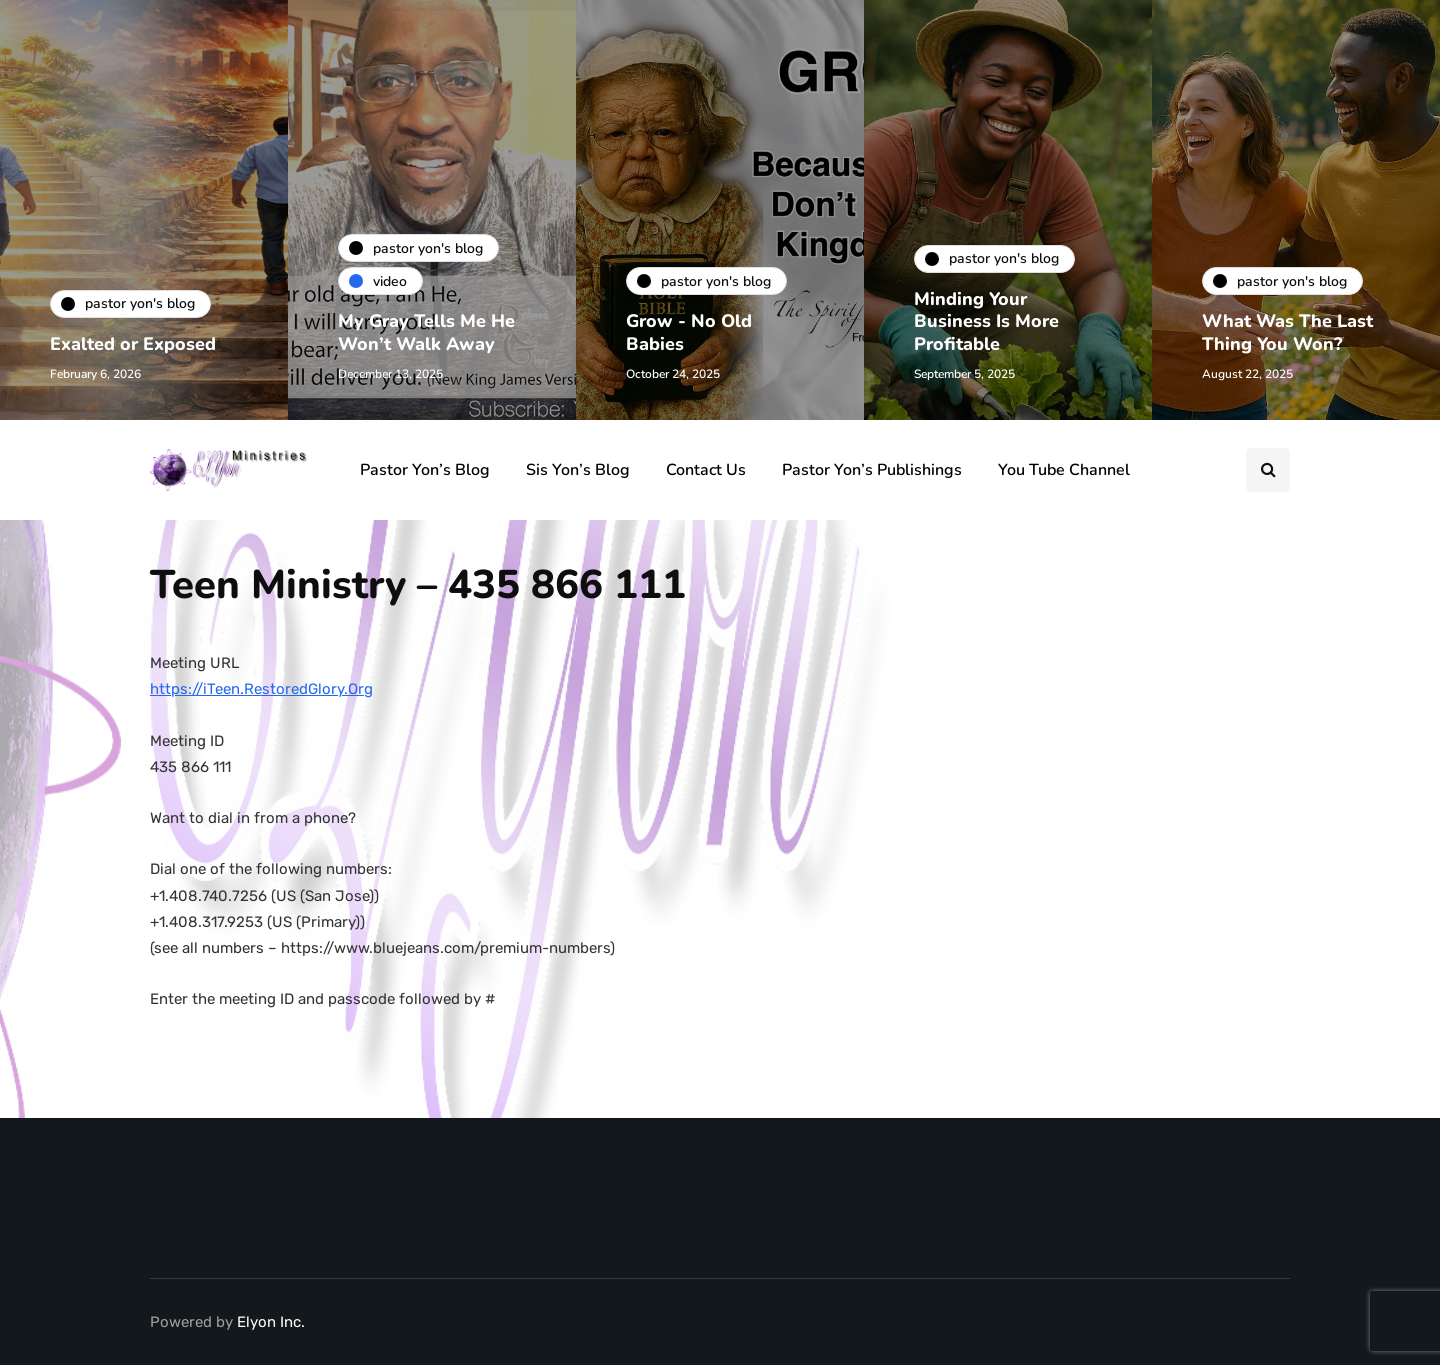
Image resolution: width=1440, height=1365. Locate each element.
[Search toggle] (1268, 470)
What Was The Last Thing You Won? (1287, 332)
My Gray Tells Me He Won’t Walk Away (426, 332)
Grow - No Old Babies (689, 332)
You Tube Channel (1064, 470)
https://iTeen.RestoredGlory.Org (261, 689)
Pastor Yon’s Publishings (872, 470)
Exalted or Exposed (133, 344)
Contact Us (706, 470)
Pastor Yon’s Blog (425, 470)
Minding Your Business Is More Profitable (986, 321)
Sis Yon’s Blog (578, 470)
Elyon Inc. (271, 1322)
